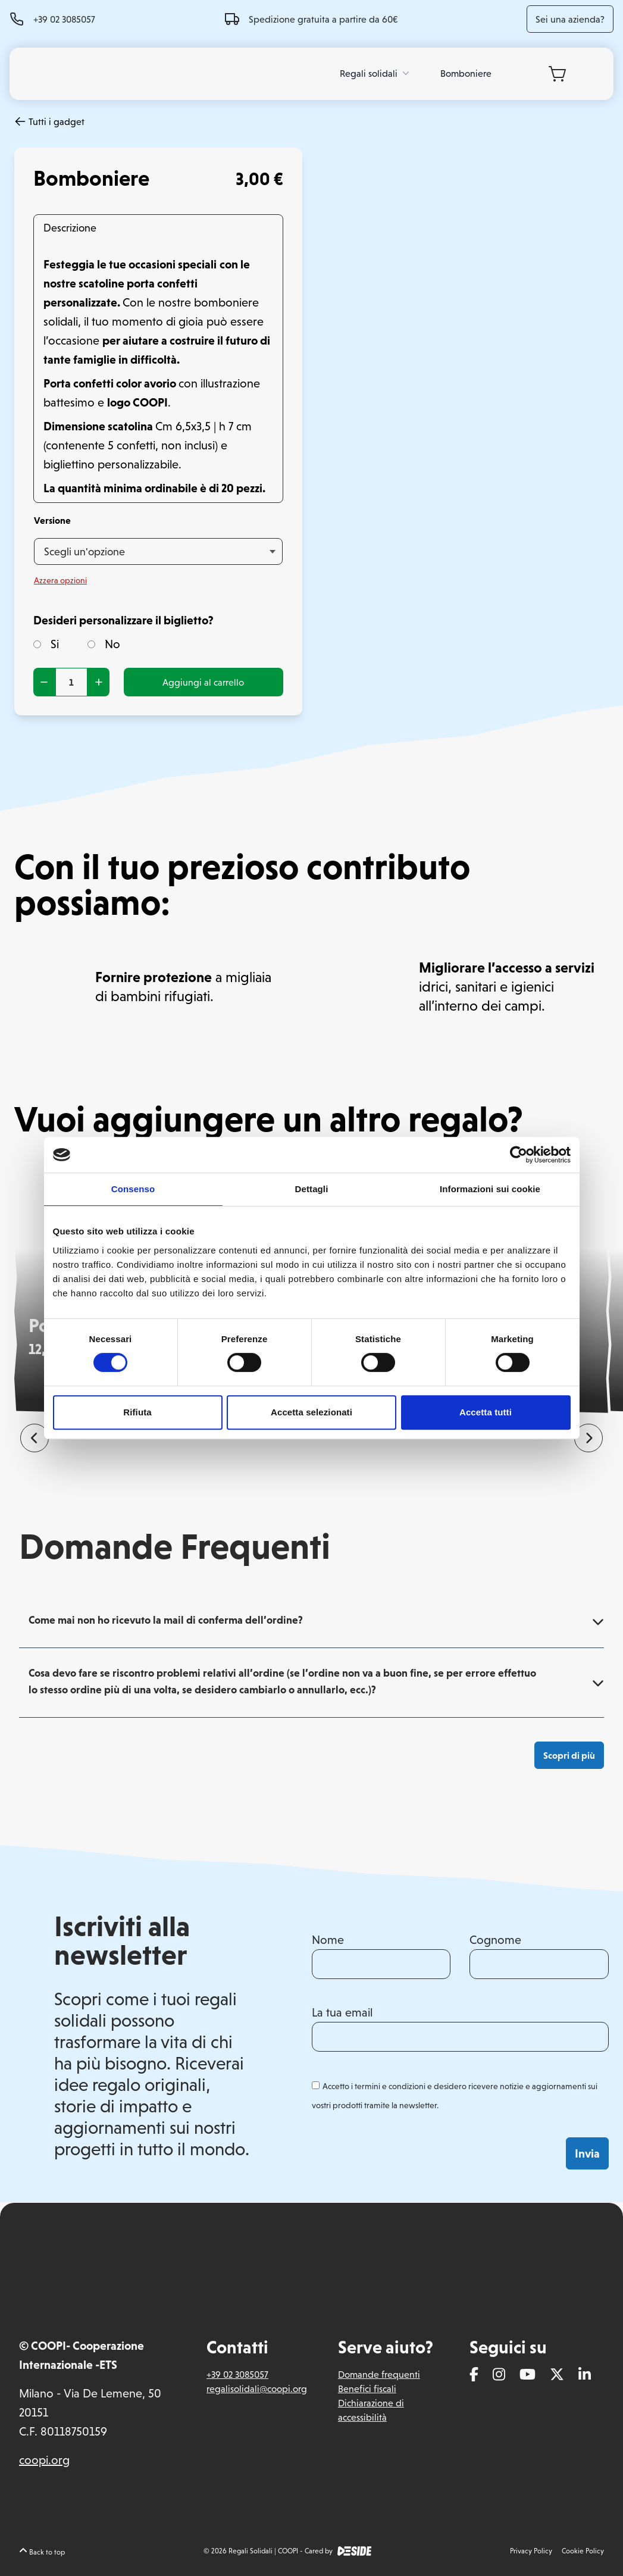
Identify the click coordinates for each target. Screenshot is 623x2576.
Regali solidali (376, 73)
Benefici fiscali (367, 2388)
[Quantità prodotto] (71, 682)
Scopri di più (569, 1755)
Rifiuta (137, 1412)
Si (46, 644)
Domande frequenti (379, 2374)
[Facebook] (473, 2375)
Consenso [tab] (133, 1189)
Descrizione (69, 227)
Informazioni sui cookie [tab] (490, 1189)
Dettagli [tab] (311, 1189)
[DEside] (354, 2551)
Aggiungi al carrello (203, 682)
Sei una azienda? (570, 19)
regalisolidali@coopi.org (256, 2388)
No (103, 644)
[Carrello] (557, 74)
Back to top (42, 2552)
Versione (52, 520)
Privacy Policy (531, 2551)
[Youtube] (527, 2375)
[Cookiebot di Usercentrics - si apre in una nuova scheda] (519, 1155)
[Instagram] (499, 2375)
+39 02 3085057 (64, 19)
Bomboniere (465, 73)
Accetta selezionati (311, 1412)
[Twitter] (557, 2375)
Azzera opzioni (60, 580)
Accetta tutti (485, 1412)
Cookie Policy (583, 2551)
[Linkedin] (584, 2375)
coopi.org (44, 2459)
